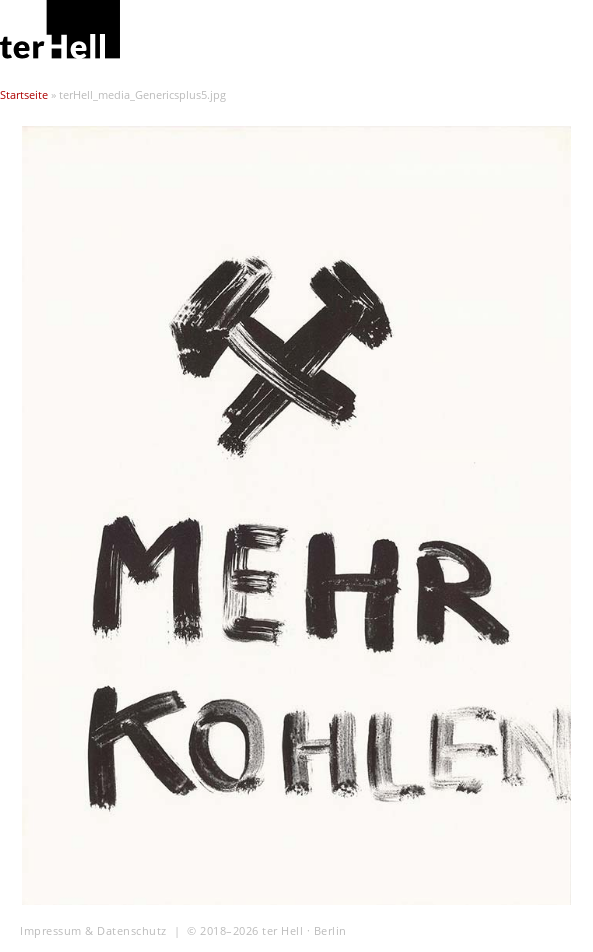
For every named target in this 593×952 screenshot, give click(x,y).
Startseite (24, 95)
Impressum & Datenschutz (93, 931)
